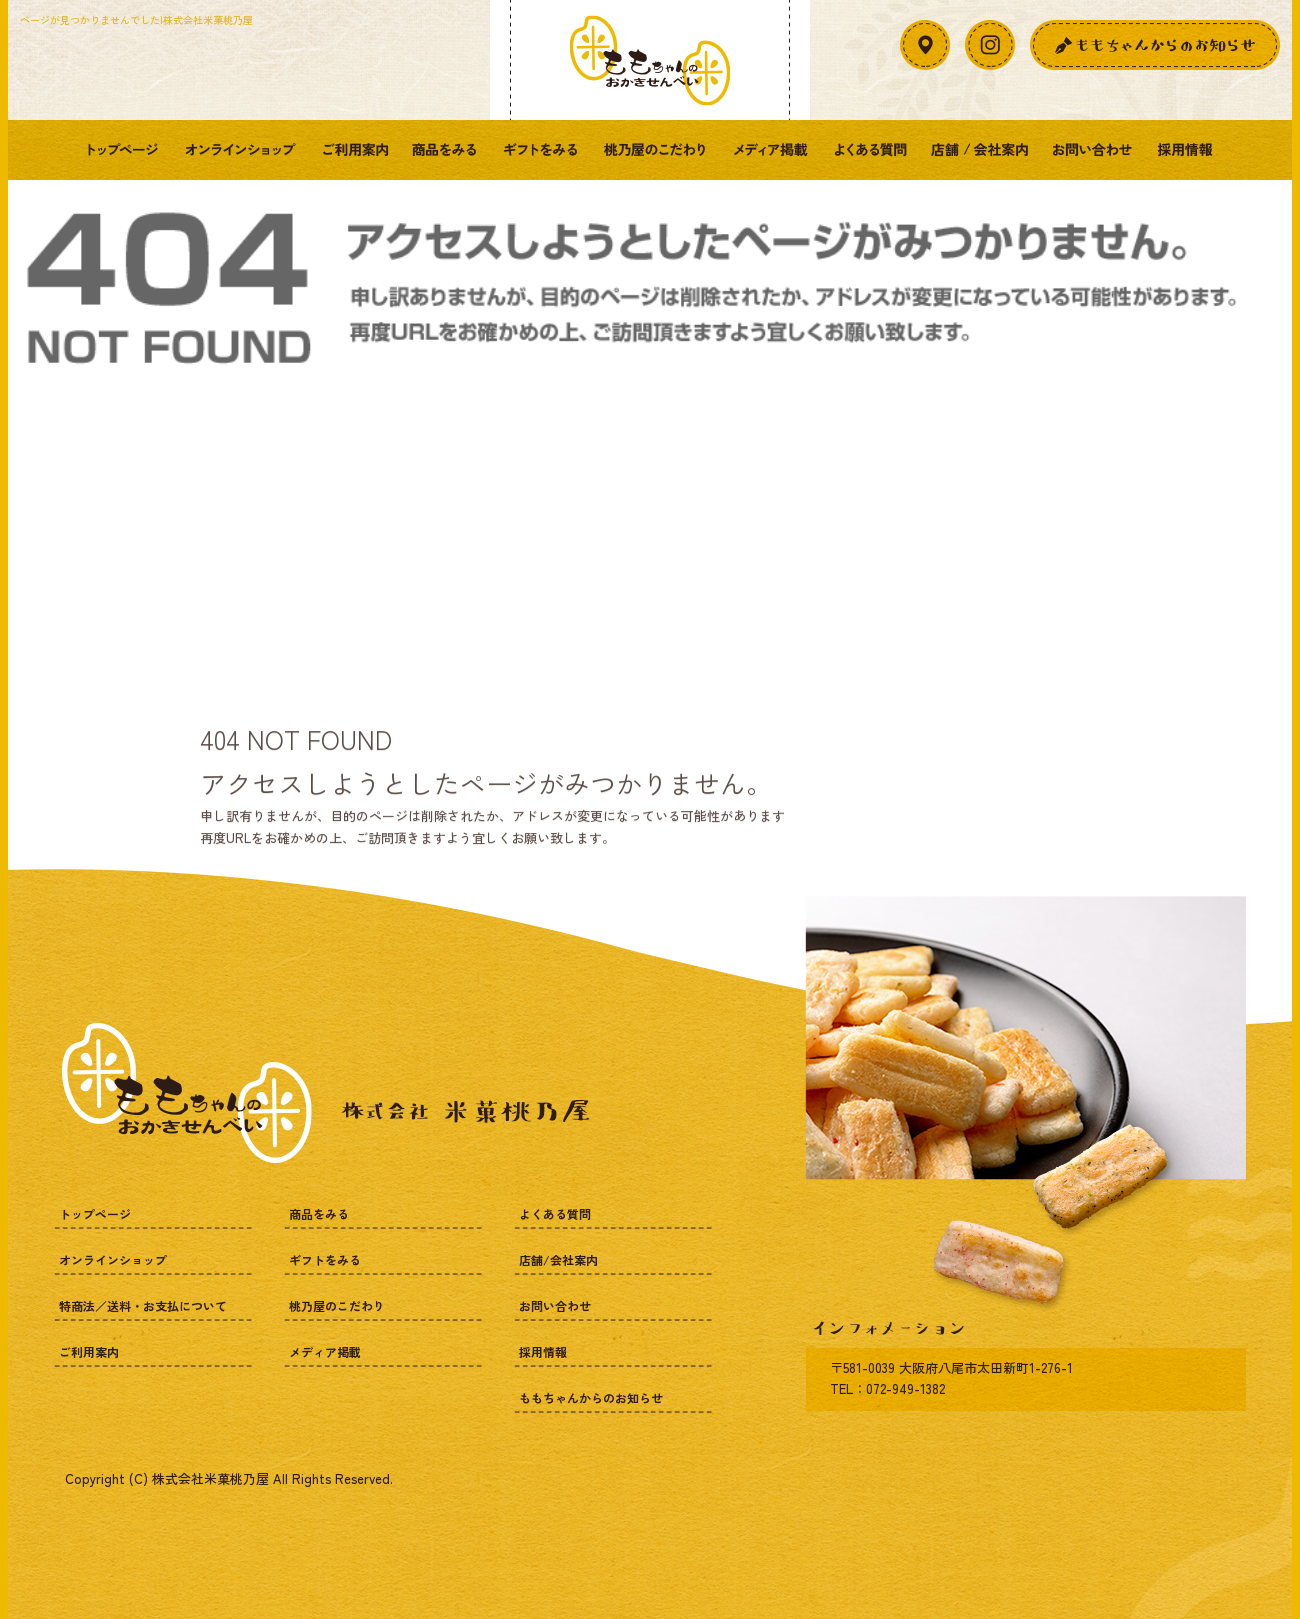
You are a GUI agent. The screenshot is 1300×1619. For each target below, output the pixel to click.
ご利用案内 (355, 150)
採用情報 (1185, 150)
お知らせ (1155, 45)
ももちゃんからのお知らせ (591, 1397)
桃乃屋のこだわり (655, 150)
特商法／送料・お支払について (143, 1305)
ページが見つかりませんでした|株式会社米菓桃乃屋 (136, 19)
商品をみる (445, 150)
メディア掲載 (770, 150)
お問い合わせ (1092, 150)
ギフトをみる (540, 150)
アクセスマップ (925, 45)
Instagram (990, 45)
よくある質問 (870, 150)
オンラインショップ (240, 150)
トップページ (122, 150)
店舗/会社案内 (980, 150)
